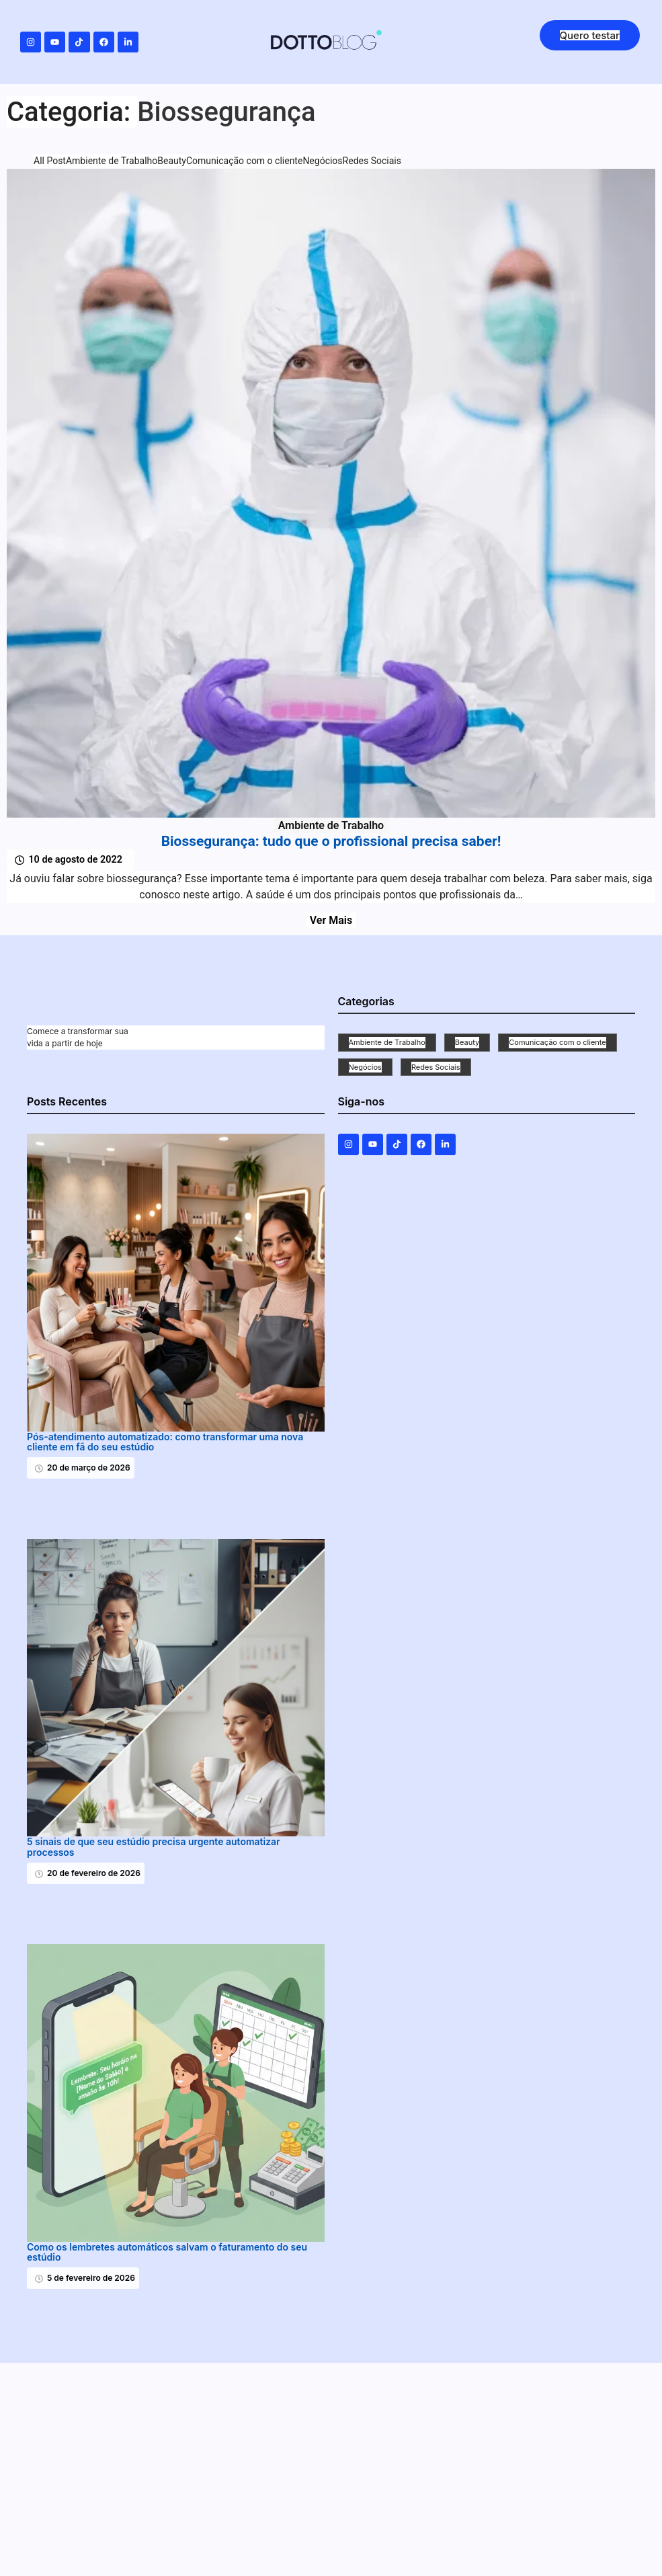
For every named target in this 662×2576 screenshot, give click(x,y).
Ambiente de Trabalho (331, 825)
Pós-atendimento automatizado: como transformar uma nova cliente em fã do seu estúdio (165, 1442)
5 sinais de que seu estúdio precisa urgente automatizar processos (153, 1846)
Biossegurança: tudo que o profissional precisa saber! (331, 841)
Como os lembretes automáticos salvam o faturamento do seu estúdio (167, 2252)
